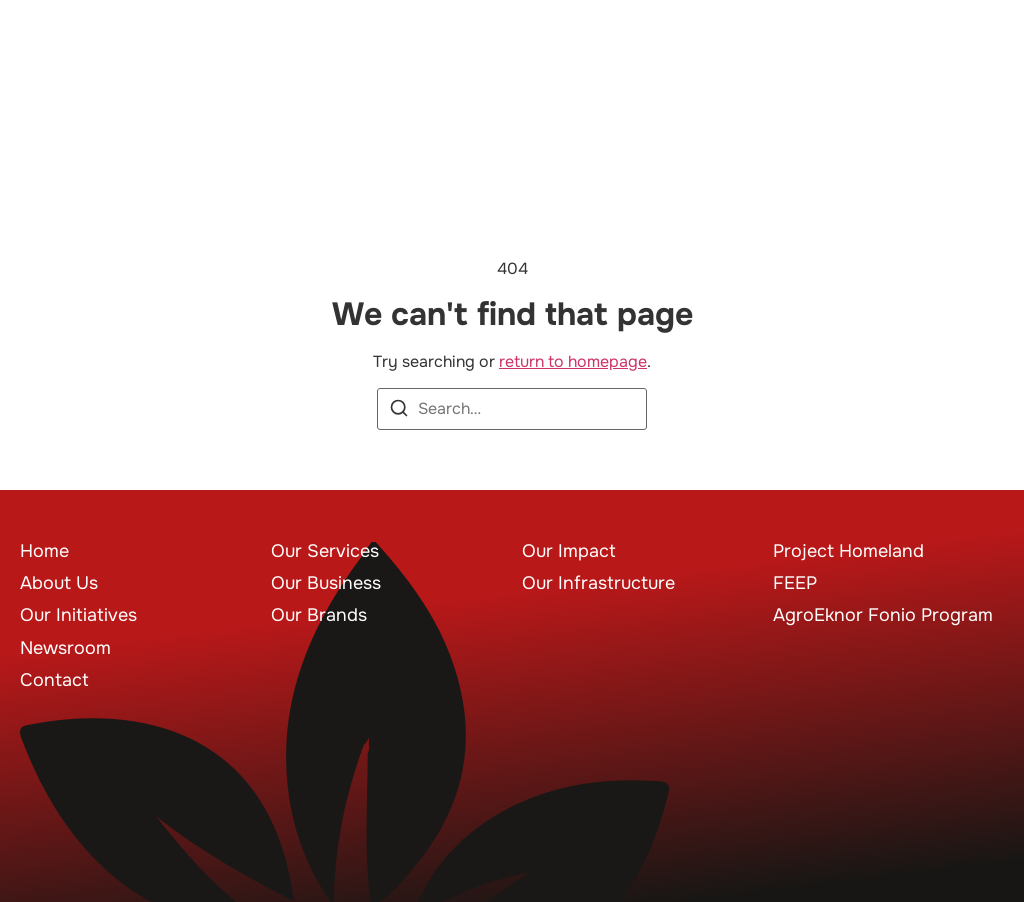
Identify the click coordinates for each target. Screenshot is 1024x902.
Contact (54, 680)
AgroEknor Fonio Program (883, 615)
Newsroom (65, 648)
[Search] (399, 411)
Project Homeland (848, 551)
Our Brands (319, 615)
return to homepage (573, 361)
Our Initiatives (78, 615)
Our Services (325, 551)
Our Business (326, 583)
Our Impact (569, 551)
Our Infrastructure (598, 583)
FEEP (795, 583)
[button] (974, 73)
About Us (59, 583)
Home (44, 551)
